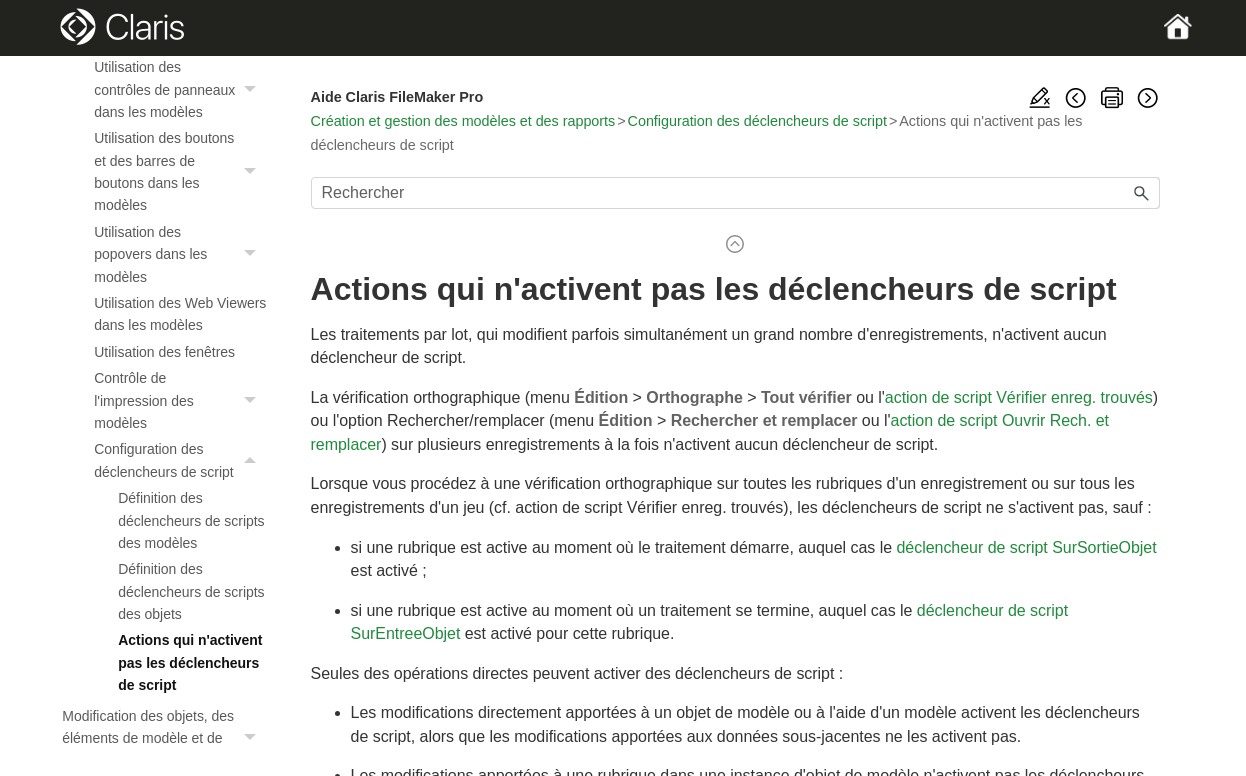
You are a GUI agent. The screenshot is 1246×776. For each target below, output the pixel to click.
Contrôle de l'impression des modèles (180, 400)
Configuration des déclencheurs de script (180, 460)
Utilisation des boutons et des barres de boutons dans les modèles (180, 172)
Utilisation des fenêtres (164, 352)
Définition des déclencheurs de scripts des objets (191, 591)
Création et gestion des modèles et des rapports (463, 121)
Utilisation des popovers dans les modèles (180, 254)
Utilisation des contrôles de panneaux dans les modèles (180, 89)
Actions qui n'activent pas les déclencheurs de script (190, 662)
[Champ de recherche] (735, 193)
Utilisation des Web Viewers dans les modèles (180, 314)
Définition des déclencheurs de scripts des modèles (191, 520)
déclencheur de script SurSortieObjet (1026, 547)
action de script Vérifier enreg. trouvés (1019, 397)
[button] (253, 89)
